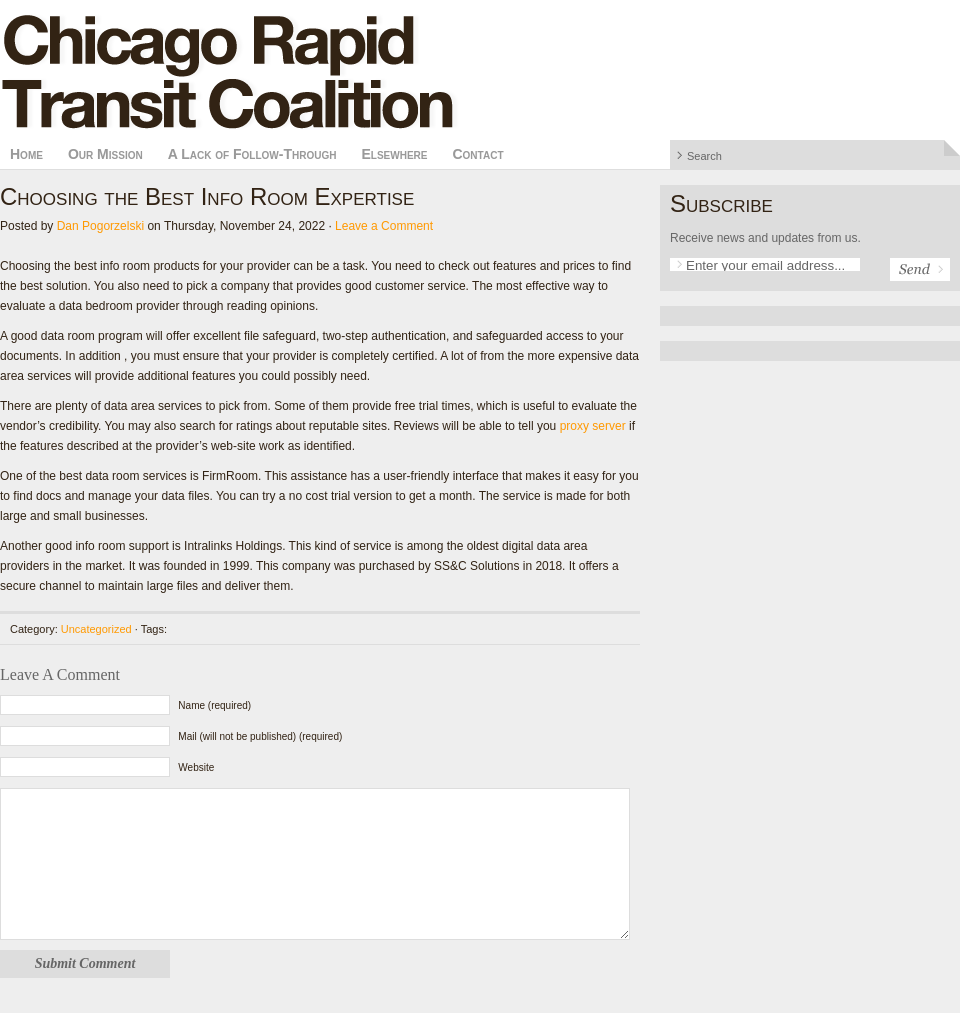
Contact (477, 154)
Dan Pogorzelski (100, 226)
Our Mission (105, 154)
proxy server (593, 426)
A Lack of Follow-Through (252, 154)
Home (26, 154)
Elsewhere (394, 154)
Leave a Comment (384, 226)
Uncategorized (96, 629)
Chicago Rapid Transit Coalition (480, 70)
